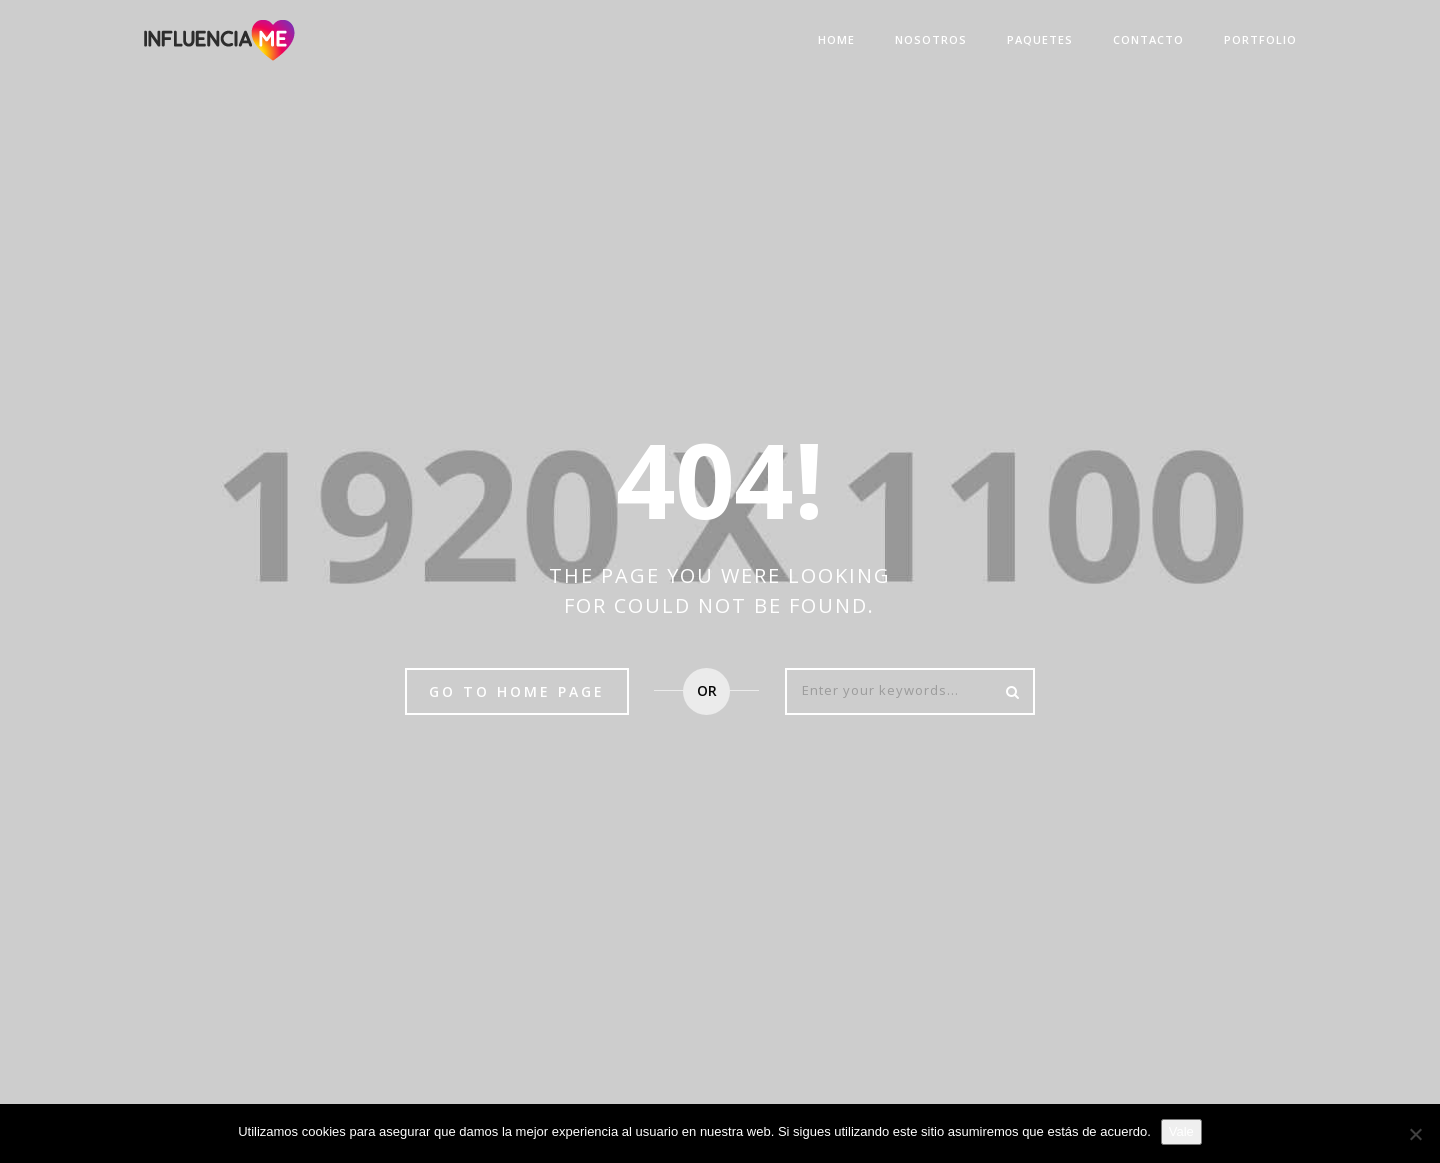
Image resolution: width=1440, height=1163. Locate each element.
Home (836, 39)
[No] (1415, 1134)
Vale (1181, 1131)
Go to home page (517, 691)
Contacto (1148, 39)
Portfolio (1260, 39)
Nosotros (931, 39)
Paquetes (1040, 39)
